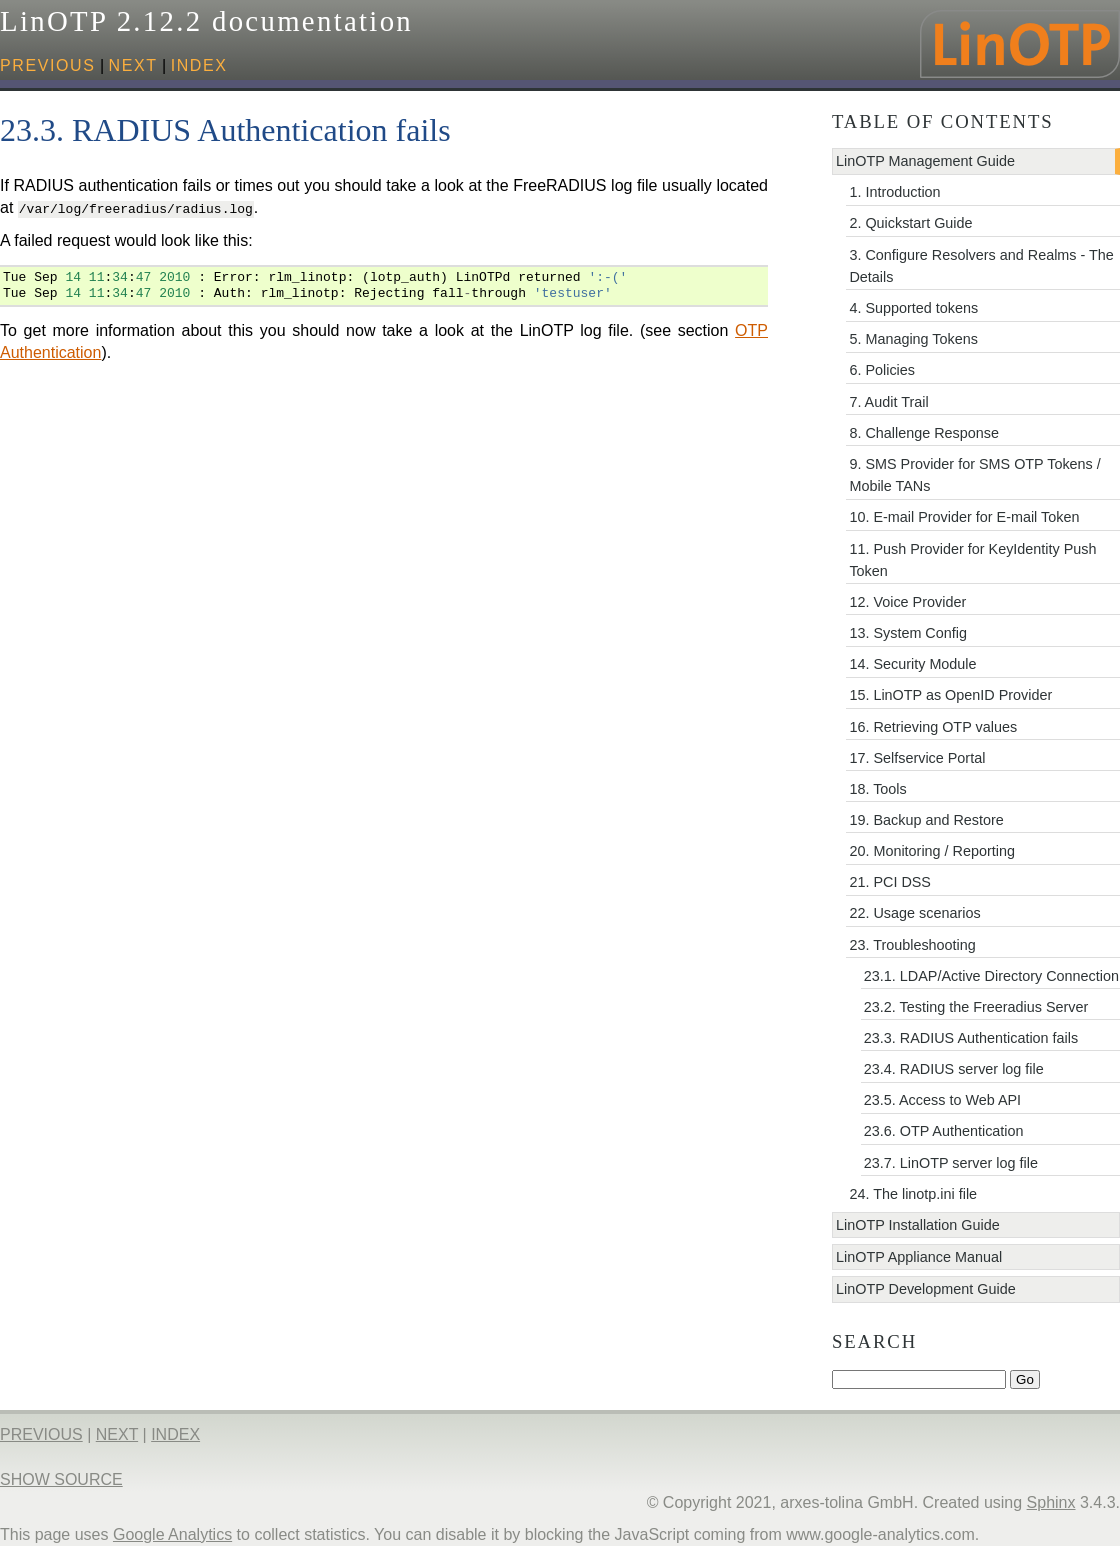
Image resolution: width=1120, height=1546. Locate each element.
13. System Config (908, 633)
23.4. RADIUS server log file (954, 1069)
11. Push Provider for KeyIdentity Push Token (972, 560)
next (133, 65)
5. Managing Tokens (913, 339)
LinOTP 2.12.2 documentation (206, 21)
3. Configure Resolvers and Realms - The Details (981, 266)
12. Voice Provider (907, 602)
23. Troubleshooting (912, 945)
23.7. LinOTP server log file (951, 1163)
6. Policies (882, 370)
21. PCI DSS (890, 882)
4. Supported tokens (913, 308)
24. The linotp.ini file (913, 1194)
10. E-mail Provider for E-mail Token (964, 517)
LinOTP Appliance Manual (919, 1257)
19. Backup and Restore (926, 820)
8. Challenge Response (924, 433)
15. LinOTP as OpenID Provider (950, 695)
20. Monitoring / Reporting (932, 851)
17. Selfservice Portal (917, 758)
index (199, 65)
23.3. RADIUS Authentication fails (971, 1038)
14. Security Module (912, 664)
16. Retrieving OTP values (933, 727)
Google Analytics (172, 1534)
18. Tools (877, 789)
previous (48, 65)
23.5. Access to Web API (942, 1100)
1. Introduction (894, 192)
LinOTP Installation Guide (918, 1225)
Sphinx (1051, 1502)
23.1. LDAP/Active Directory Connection (991, 976)
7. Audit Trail (888, 402)
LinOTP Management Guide (925, 161)
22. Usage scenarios (914, 913)
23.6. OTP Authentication (944, 1131)
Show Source (61, 1479)
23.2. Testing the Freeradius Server (976, 1007)
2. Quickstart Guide (910, 223)
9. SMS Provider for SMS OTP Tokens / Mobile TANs (974, 475)
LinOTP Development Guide (926, 1289)
